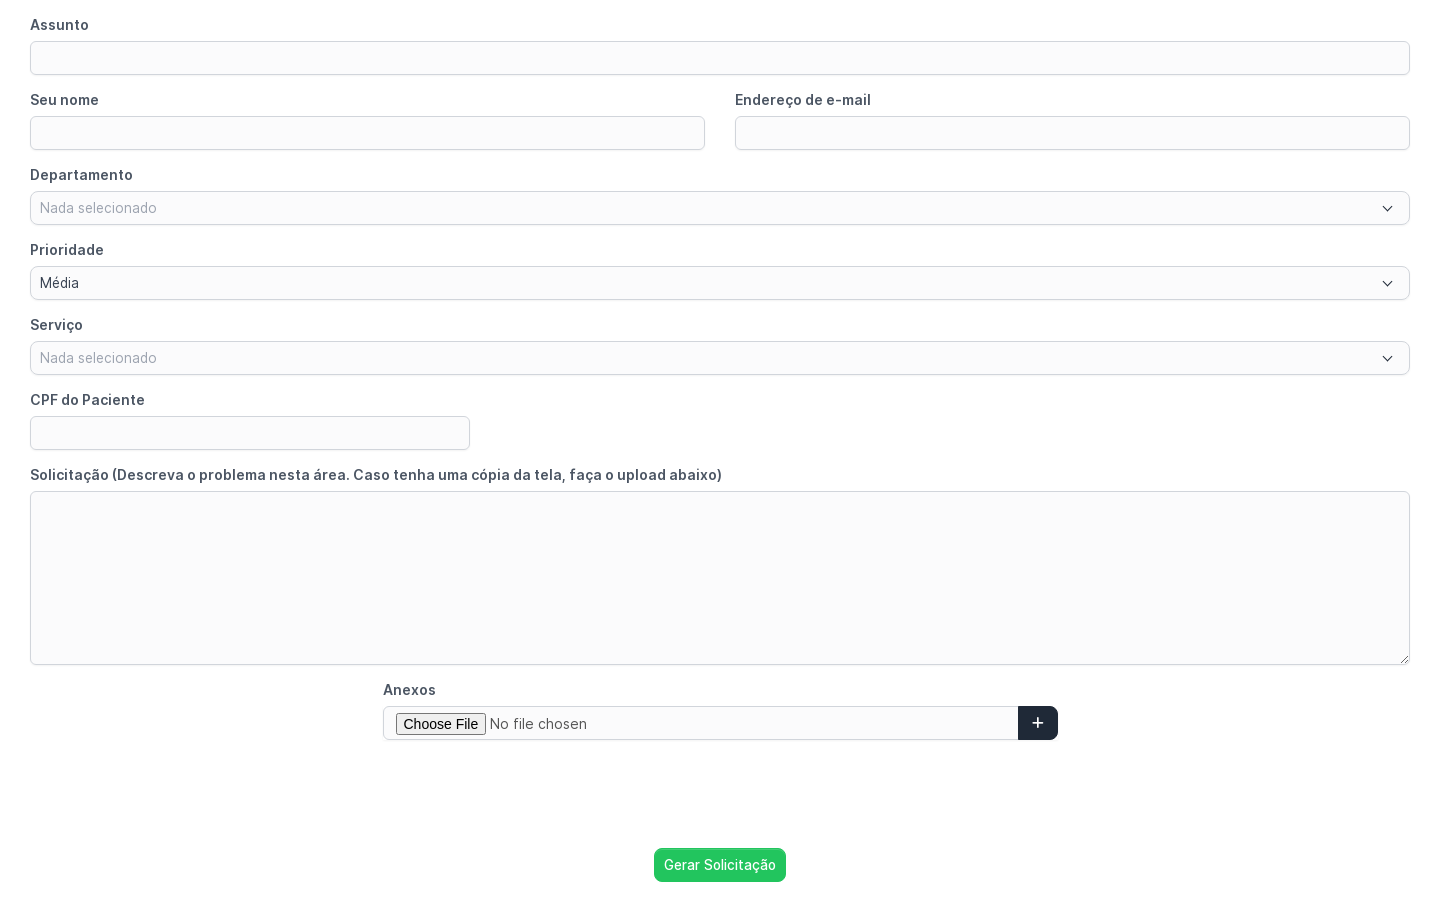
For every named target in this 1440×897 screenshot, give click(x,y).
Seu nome (64, 99)
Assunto (59, 24)
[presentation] (720, 794)
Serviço (56, 324)
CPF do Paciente (87, 399)
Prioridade (67, 249)
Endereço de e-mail (803, 99)
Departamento (81, 174)
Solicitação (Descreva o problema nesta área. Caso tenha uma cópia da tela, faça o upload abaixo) (376, 474)
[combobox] (720, 208)
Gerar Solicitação (720, 865)
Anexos (409, 689)
